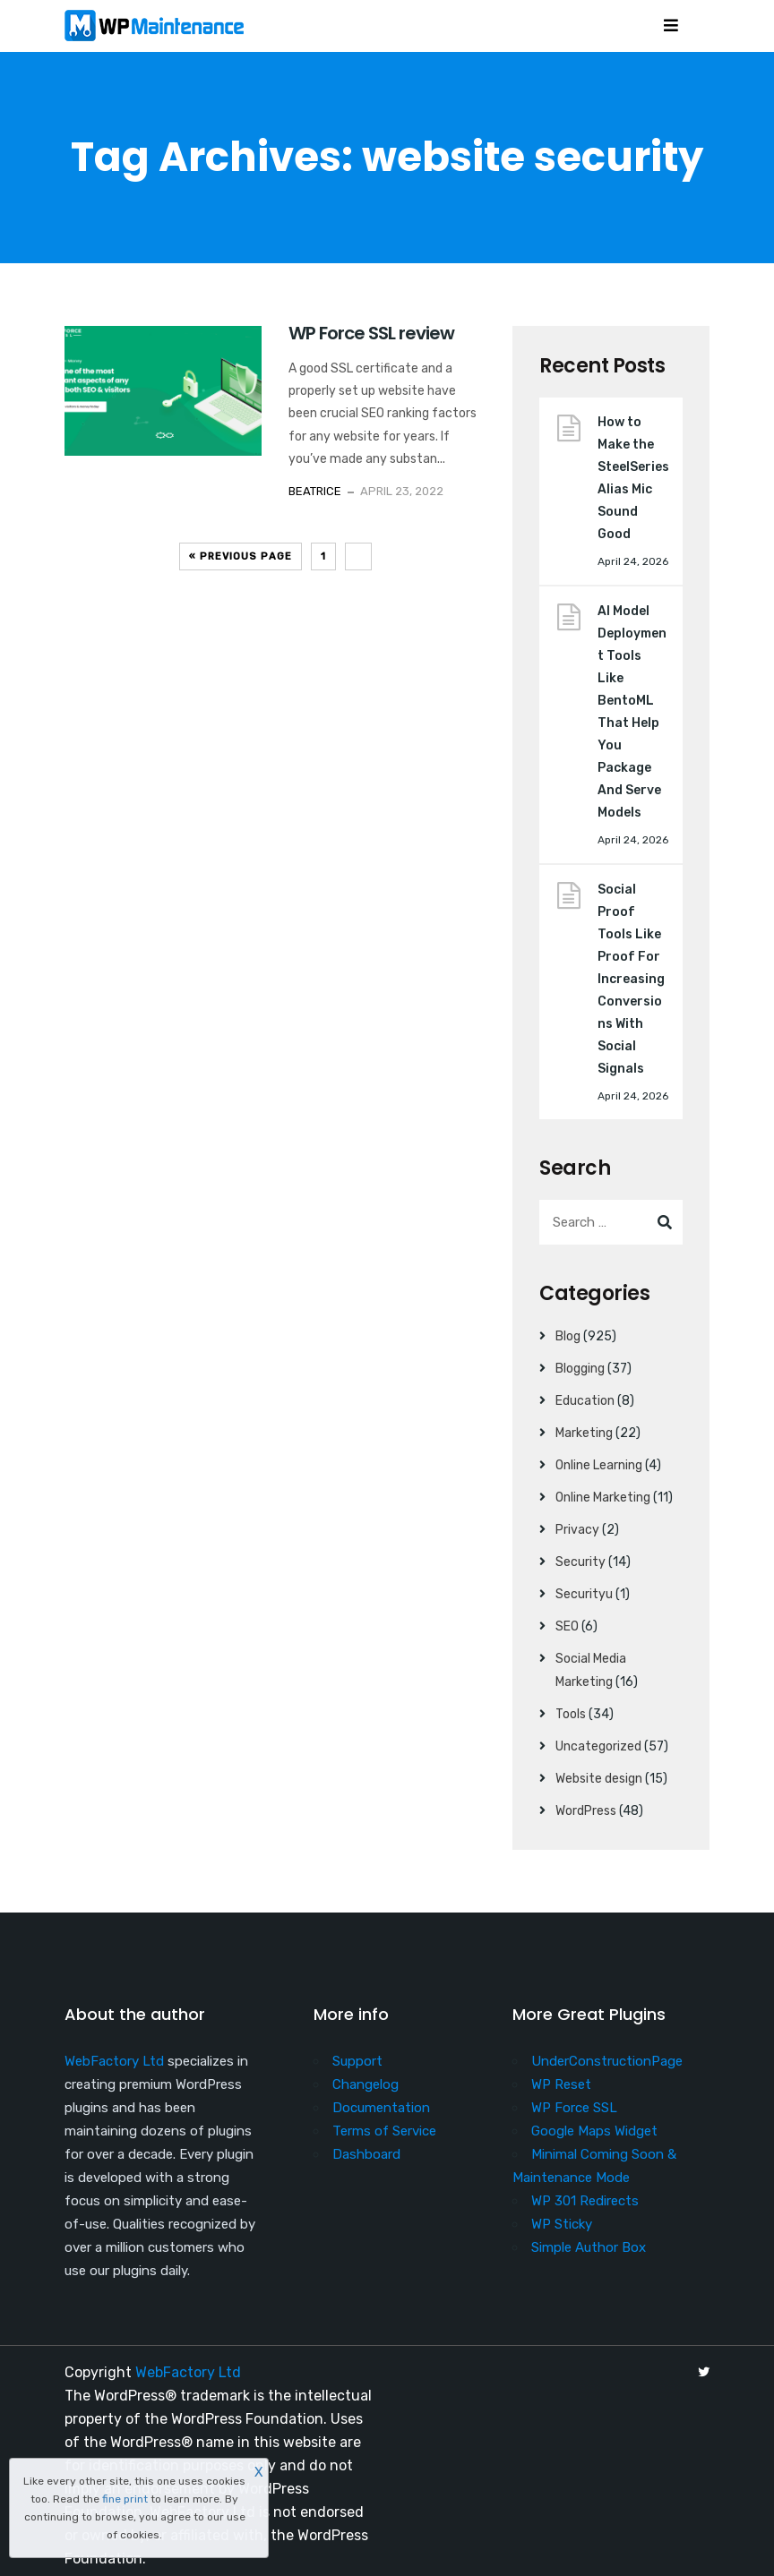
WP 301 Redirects (585, 2201)
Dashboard (366, 2154)
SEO (567, 1626)
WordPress (585, 1811)
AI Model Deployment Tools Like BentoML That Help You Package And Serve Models (632, 711)
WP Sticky (561, 2224)
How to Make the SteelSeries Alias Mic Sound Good (633, 478)
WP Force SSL (574, 2108)
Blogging (580, 1368)
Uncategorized (598, 1746)
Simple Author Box (588, 2247)
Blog (567, 1336)
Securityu (584, 1594)
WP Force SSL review (371, 333)
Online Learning (598, 1465)
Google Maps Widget (594, 2131)
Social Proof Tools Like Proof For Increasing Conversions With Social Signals (631, 979)
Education (585, 1400)
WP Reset (561, 2084)
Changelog (365, 2084)
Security (580, 1562)
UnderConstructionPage (607, 2061)
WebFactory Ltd (114, 2061)
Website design (598, 1778)
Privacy (577, 1529)
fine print (125, 2499)
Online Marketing (602, 1497)
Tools (570, 1714)
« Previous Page (240, 556)
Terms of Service (384, 2131)
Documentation (381, 2108)
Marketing (584, 1433)
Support (357, 2061)
